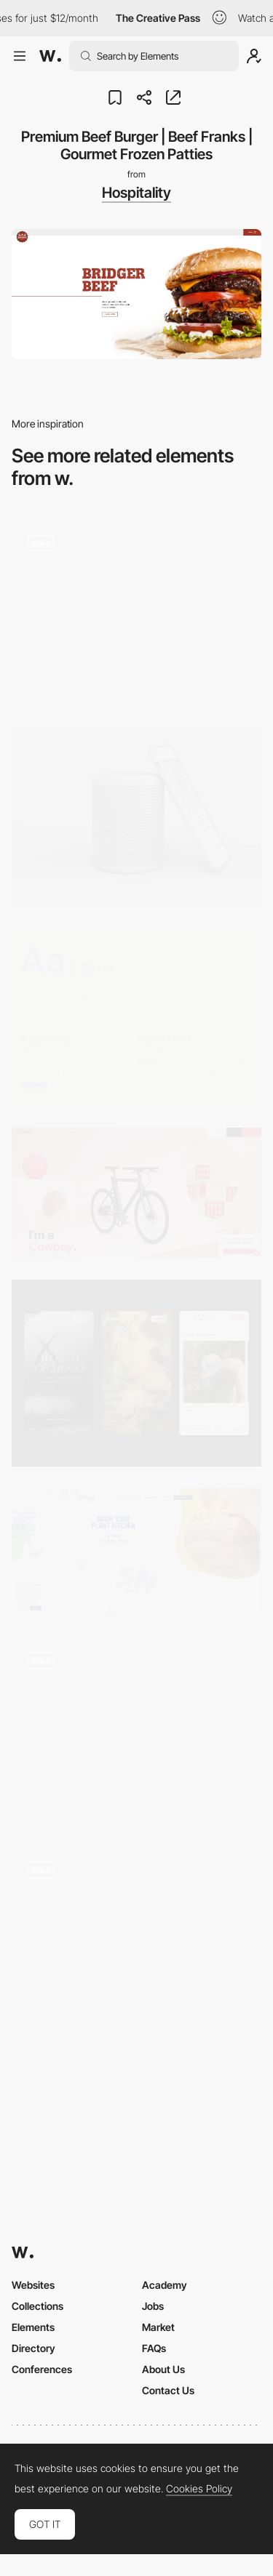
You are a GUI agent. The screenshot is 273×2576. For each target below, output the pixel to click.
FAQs (154, 2348)
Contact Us (168, 2390)
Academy (164, 2285)
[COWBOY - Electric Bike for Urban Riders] (136, 1193)
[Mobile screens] (136, 1373)
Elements (33, 2327)
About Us (163, 2369)
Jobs (153, 2306)
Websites (33, 2285)
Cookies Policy (199, 2489)
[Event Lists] (136, 612)
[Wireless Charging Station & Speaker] (136, 817)
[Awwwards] (50, 56)
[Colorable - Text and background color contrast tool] (136, 1017)
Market (158, 2327)
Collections (37, 2306)
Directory (33, 2348)
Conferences (42, 2369)
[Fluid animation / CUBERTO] (136, 1935)
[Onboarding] (136, 1730)
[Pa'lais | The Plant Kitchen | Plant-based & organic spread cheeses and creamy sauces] (136, 1551)
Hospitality (136, 192)
